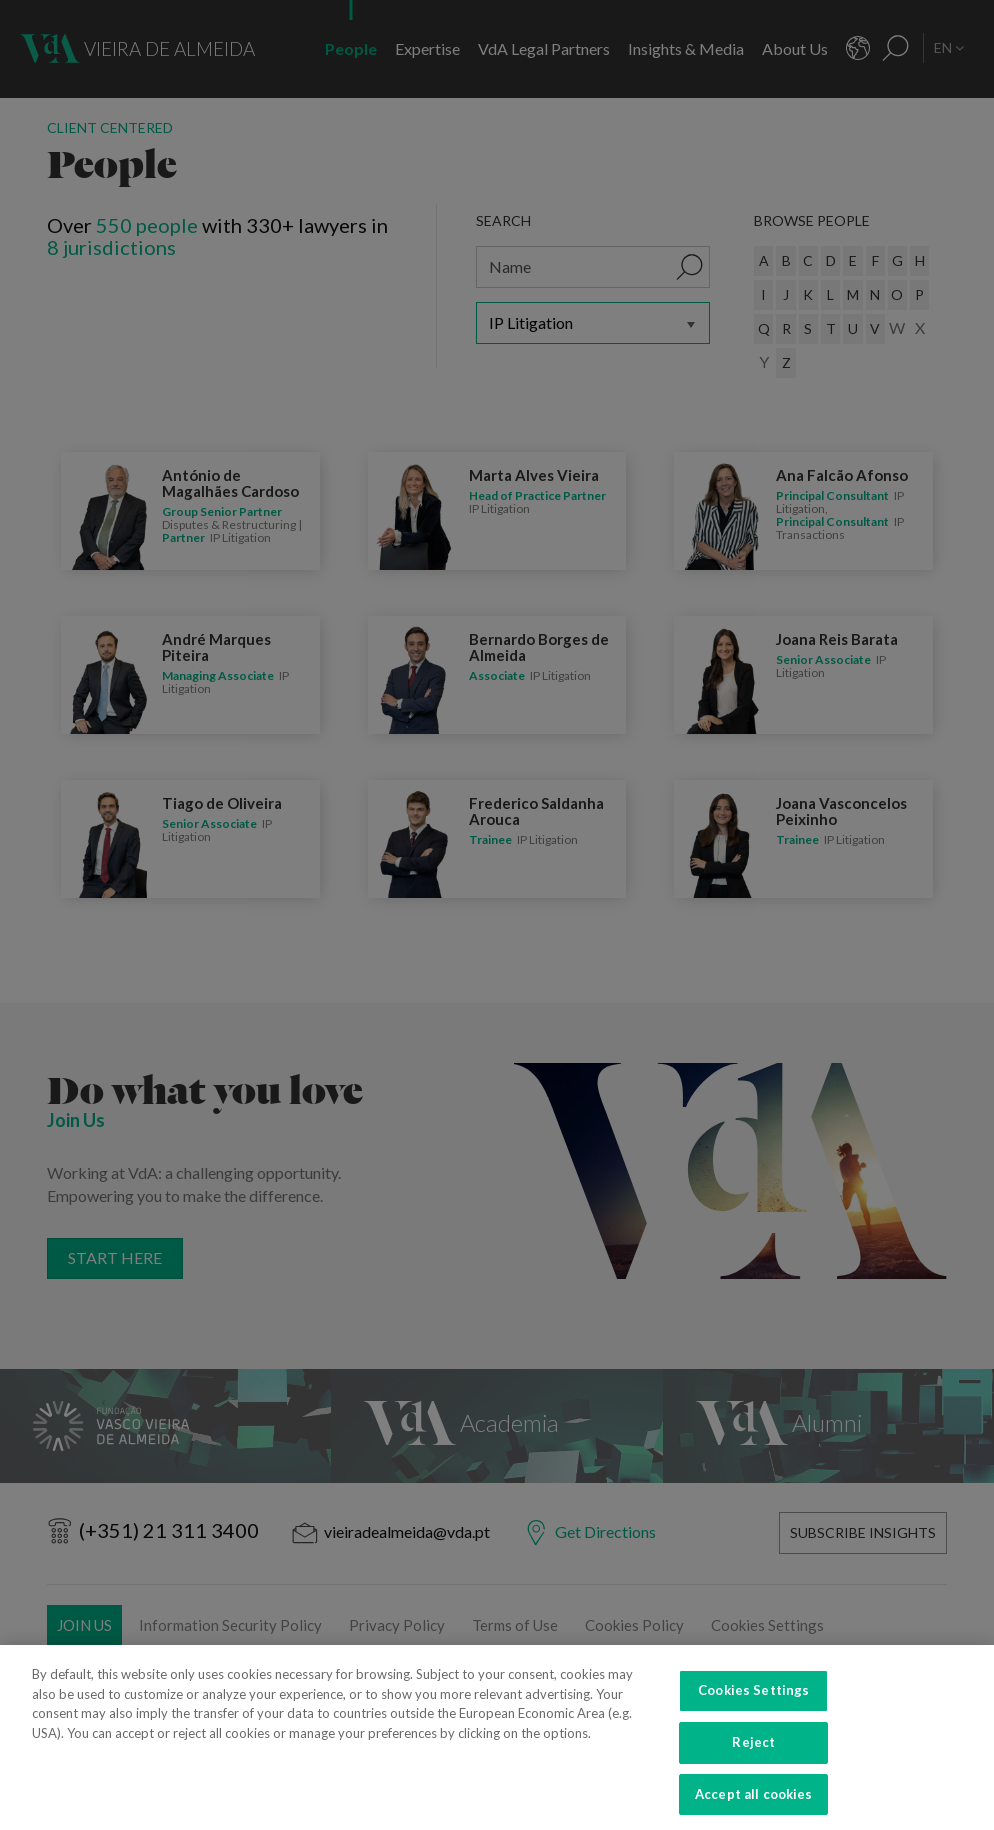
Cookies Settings (753, 1706)
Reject (753, 1758)
